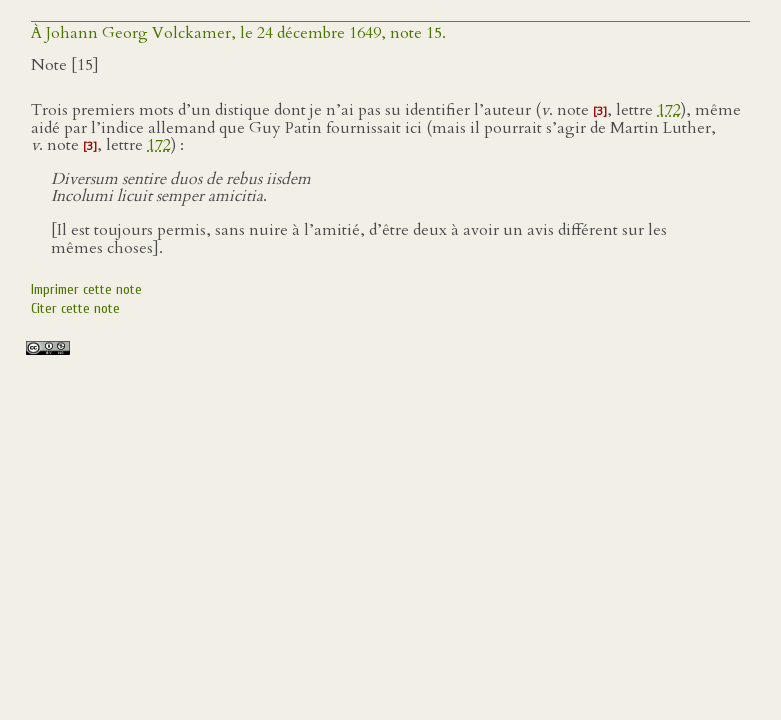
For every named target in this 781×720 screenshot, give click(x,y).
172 (669, 110)
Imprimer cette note (86, 289)
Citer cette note (75, 308)
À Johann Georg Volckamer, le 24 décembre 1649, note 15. (238, 33)
